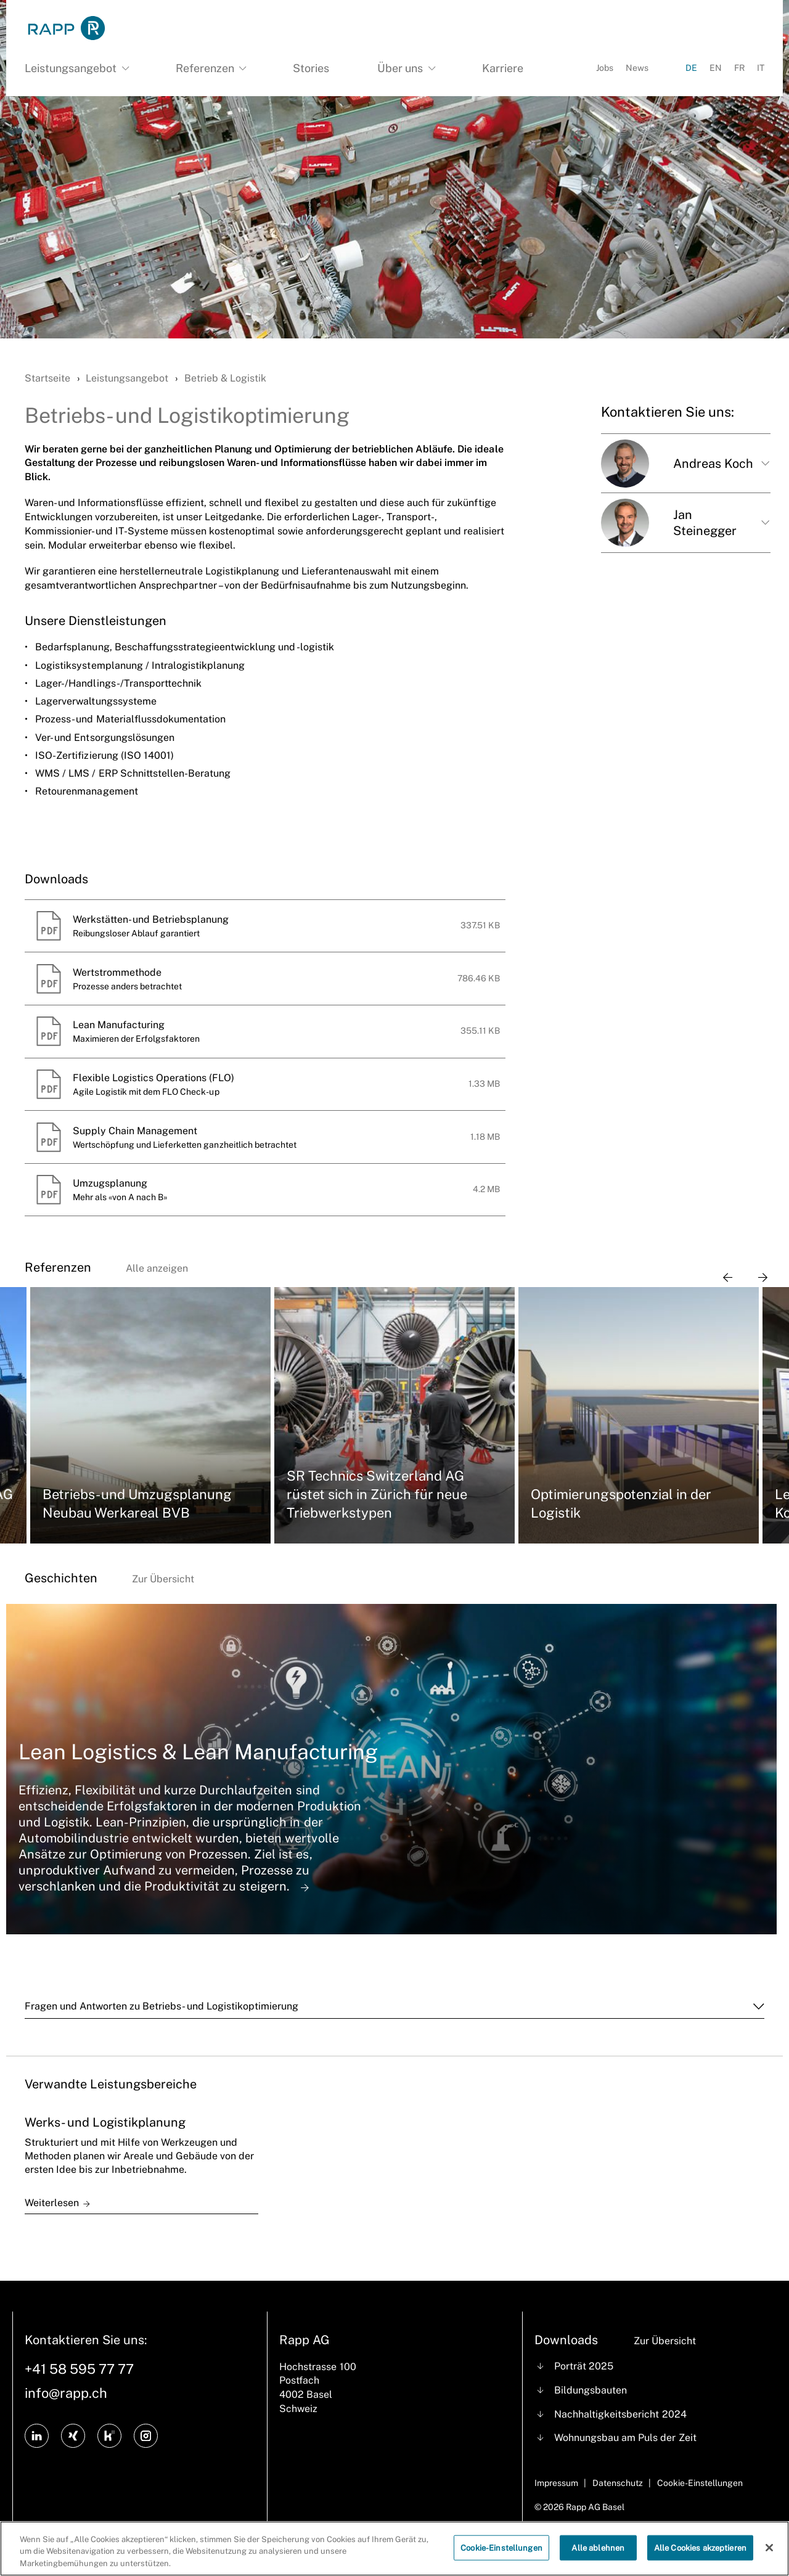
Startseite (47, 378)
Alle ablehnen (597, 2557)
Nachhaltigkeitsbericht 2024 (620, 2414)
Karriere (502, 68)
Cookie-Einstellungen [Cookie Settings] (700, 2483)
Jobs (604, 68)
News (637, 68)
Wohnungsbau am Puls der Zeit (625, 2437)
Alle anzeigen (157, 1268)
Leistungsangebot (127, 378)
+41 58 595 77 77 (79, 2369)
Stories (311, 68)
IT (760, 68)
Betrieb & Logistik (225, 378)
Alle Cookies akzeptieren (700, 2557)
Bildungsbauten (590, 2390)
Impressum (556, 2483)
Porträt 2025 (583, 2366)
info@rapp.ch (66, 2393)
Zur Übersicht (163, 1579)
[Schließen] (769, 2556)
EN (715, 68)
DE (691, 68)
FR (739, 68)
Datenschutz (617, 2483)
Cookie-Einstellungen (501, 2557)
